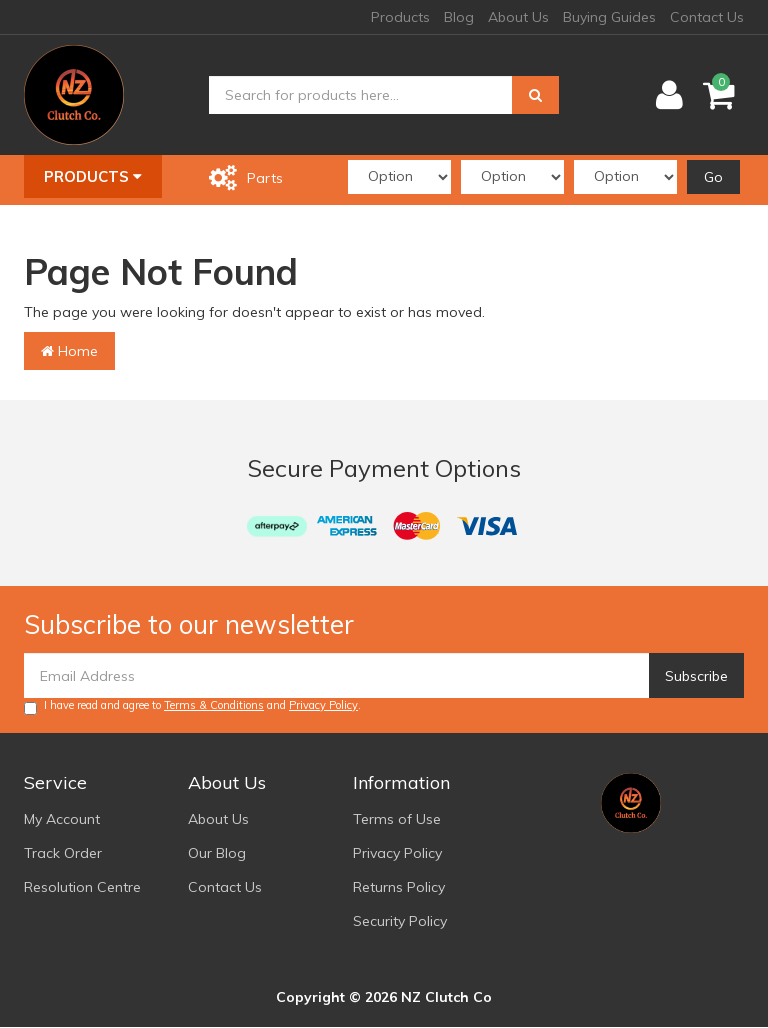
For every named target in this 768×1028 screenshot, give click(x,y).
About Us (518, 17)
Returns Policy (399, 887)
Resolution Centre (82, 887)
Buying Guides (609, 17)
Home (69, 351)
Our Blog (217, 853)
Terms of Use (397, 819)
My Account (62, 819)
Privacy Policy (323, 705)
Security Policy (400, 921)
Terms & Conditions (214, 705)
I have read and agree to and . (192, 706)
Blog (459, 17)
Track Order (63, 853)
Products (400, 17)
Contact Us (707, 17)
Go (713, 177)
